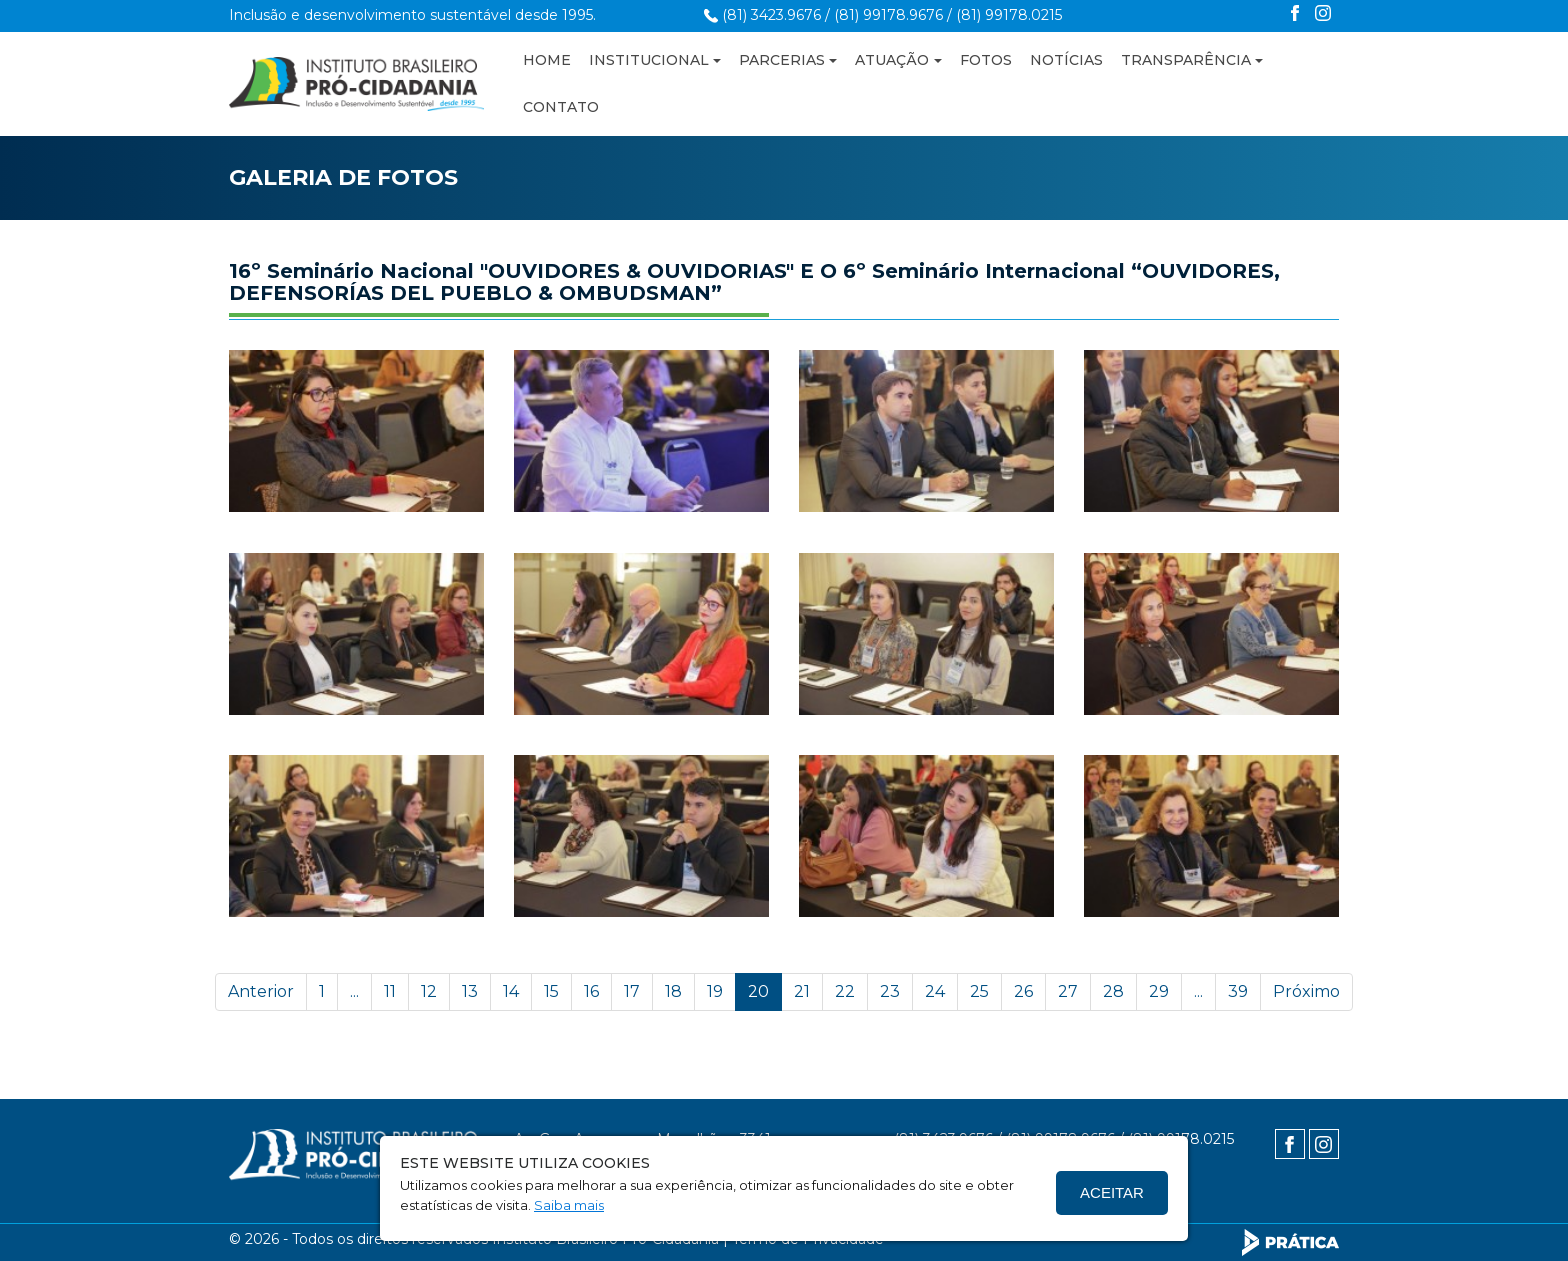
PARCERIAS (782, 60)
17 (632, 991)
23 (890, 991)
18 (673, 991)
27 (1068, 991)
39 (1238, 991)
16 (591, 991)
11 (390, 991)
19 (715, 991)
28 (1113, 991)
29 (1159, 991)
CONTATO (561, 107)
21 (802, 991)
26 (1023, 991)
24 (935, 991)
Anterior (261, 991)
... (354, 991)
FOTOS (986, 60)
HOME (547, 60)
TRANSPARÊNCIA (1186, 60)
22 (845, 991)
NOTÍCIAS (1066, 60)
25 (979, 991)
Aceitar (1112, 1192)
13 (470, 991)
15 (551, 991)
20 (758, 991)
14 (511, 991)
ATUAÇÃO (892, 60)
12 (429, 991)
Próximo (1306, 991)
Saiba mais (569, 1205)
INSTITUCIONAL (649, 60)
